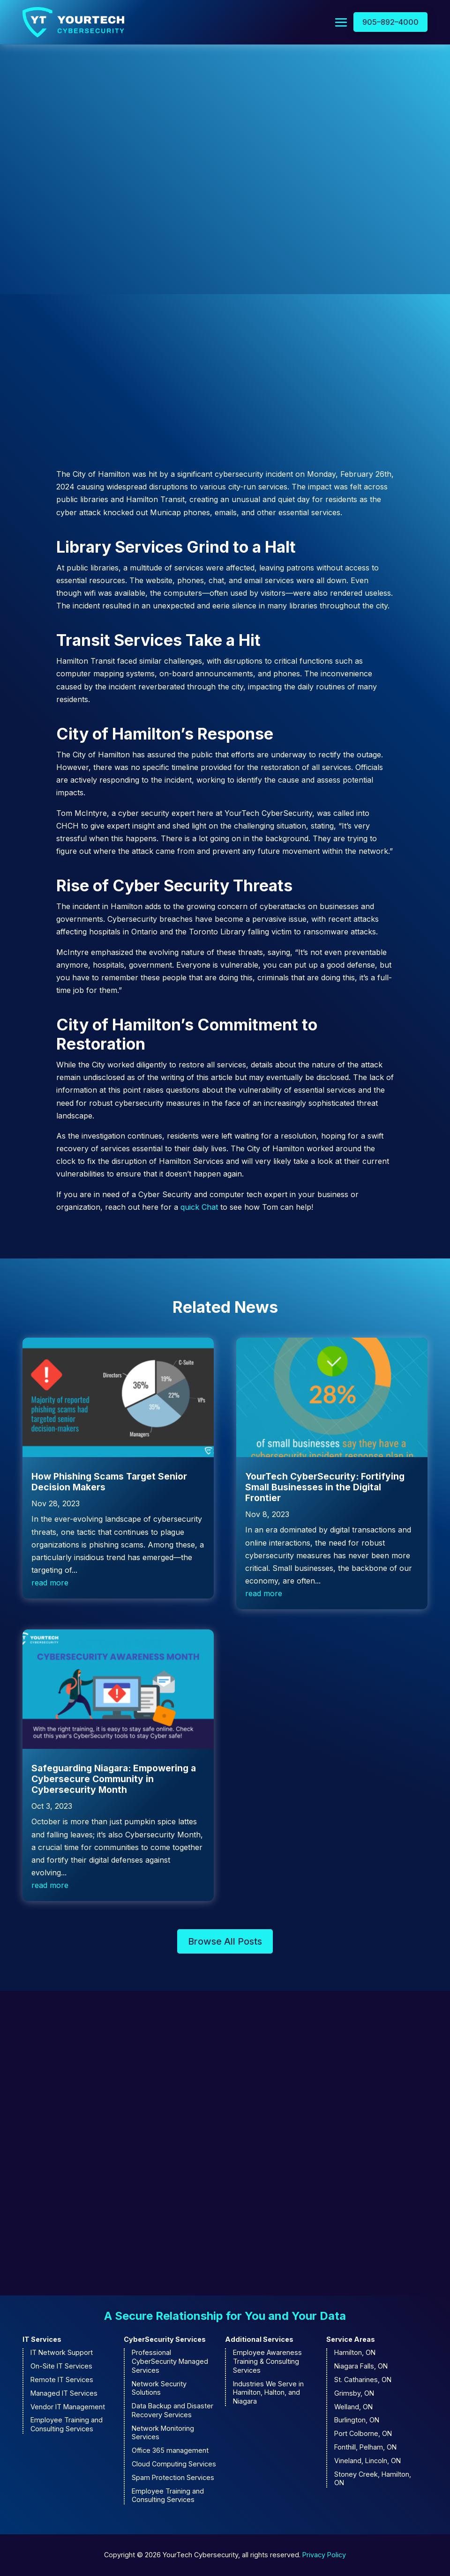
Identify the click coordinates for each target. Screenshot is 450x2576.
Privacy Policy (324, 2556)
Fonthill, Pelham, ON (365, 2448)
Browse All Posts (225, 1941)
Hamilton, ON (354, 2353)
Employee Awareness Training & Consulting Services (267, 2362)
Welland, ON (353, 2407)
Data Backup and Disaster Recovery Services (172, 2411)
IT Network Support (61, 2353)
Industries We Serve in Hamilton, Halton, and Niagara (268, 2393)
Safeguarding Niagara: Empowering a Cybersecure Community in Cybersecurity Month (113, 1779)
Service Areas (350, 2340)
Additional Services (259, 2340)
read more (49, 1583)
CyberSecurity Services (165, 2340)
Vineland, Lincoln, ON (367, 2461)
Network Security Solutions (159, 2388)
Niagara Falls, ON (361, 2367)
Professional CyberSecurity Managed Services (170, 2362)
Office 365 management (170, 2451)
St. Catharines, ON (362, 2380)
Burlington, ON (356, 2421)
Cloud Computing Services (174, 2465)
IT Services (41, 2340)
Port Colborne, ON (363, 2434)
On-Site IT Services (61, 2367)
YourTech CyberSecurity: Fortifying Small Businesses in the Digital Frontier (325, 1488)
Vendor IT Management (67, 2407)
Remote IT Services (61, 2380)
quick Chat (199, 1208)
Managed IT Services (64, 2394)
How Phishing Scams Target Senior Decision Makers (109, 1483)
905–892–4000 (390, 22)
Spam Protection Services (173, 2478)
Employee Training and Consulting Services (66, 2425)
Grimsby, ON (354, 2394)
